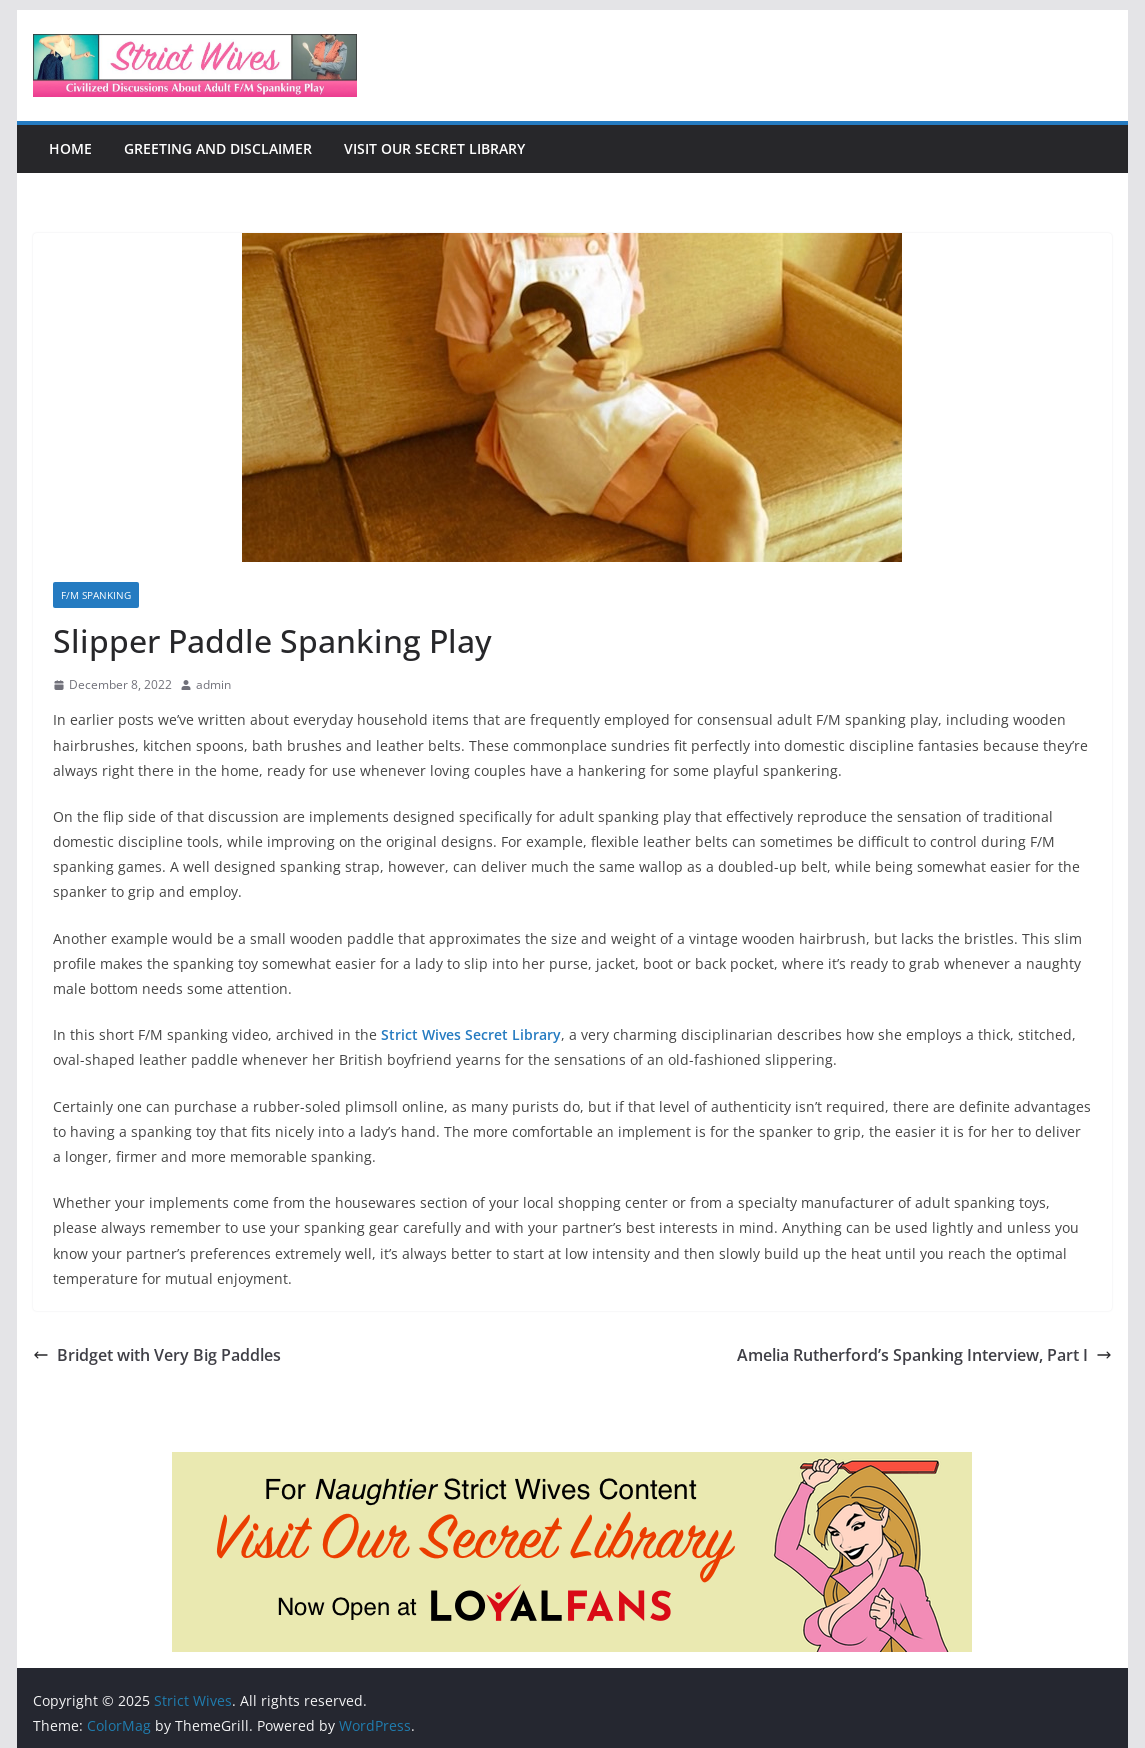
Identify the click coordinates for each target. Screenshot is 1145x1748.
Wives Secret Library (491, 1034)
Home (70, 148)
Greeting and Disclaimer (218, 148)
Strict (401, 1034)
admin (213, 684)
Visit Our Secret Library (434, 148)
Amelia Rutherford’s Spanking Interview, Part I (924, 1355)
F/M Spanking (96, 595)
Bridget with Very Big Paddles (157, 1355)
